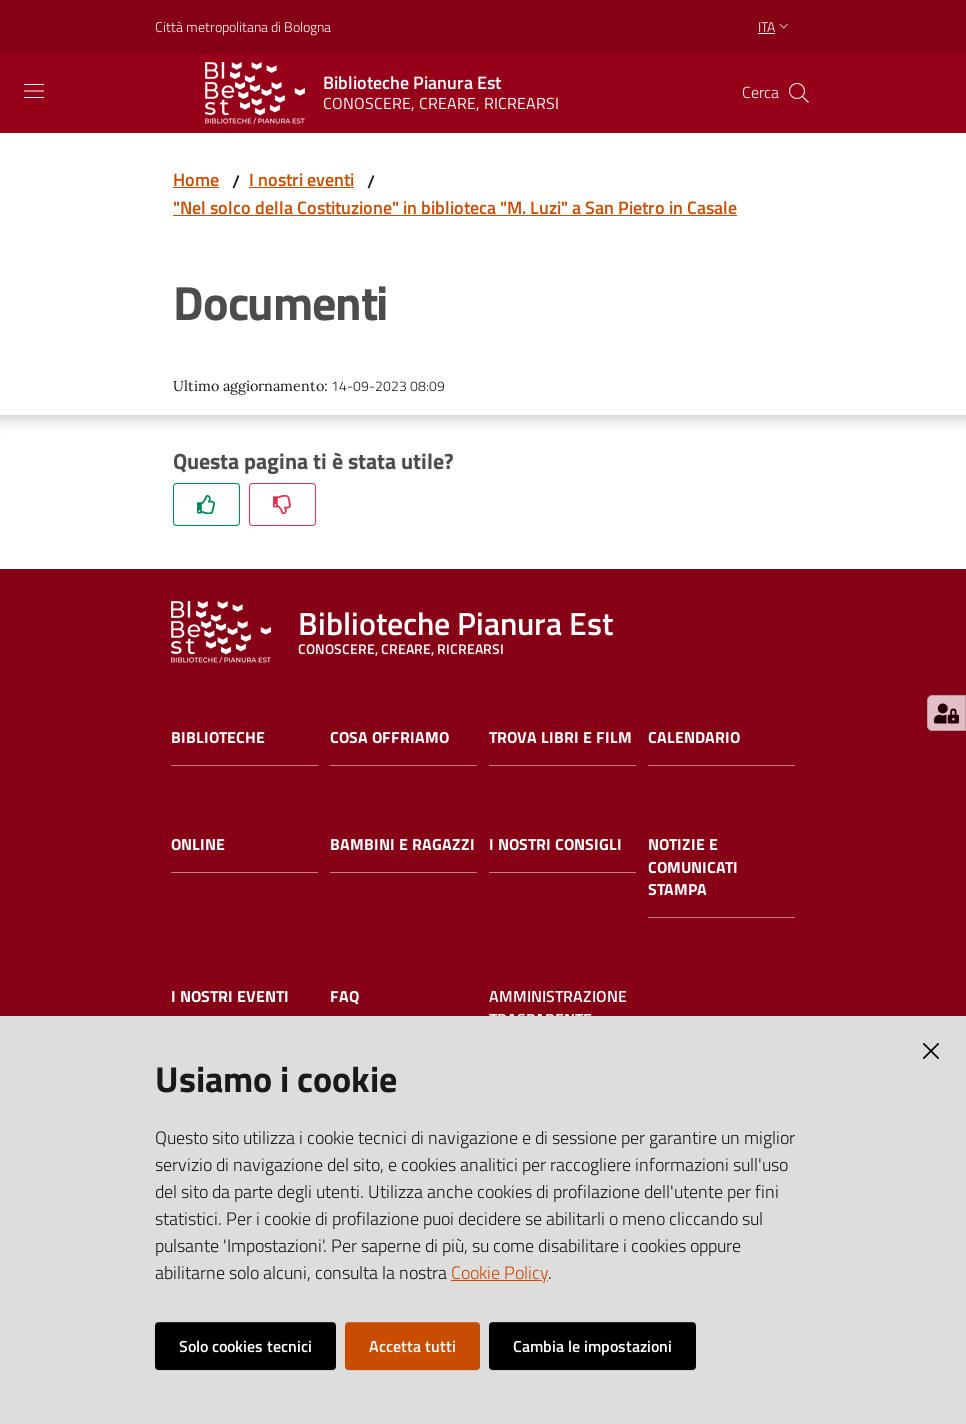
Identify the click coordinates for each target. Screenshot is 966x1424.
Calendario (694, 737)
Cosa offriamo (389, 737)
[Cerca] (799, 93)
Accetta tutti (412, 1346)
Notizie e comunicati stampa (693, 867)
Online (198, 844)
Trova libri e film (560, 737)
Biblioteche (218, 737)
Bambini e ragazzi (402, 844)
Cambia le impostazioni (592, 1346)
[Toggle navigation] (34, 91)
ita (775, 26)
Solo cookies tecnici (245, 1346)
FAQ (344, 996)
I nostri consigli (555, 844)
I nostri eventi (301, 179)
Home (196, 179)
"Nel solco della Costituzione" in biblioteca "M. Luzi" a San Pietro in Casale (455, 207)
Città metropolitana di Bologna (243, 26)
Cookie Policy (499, 1272)
